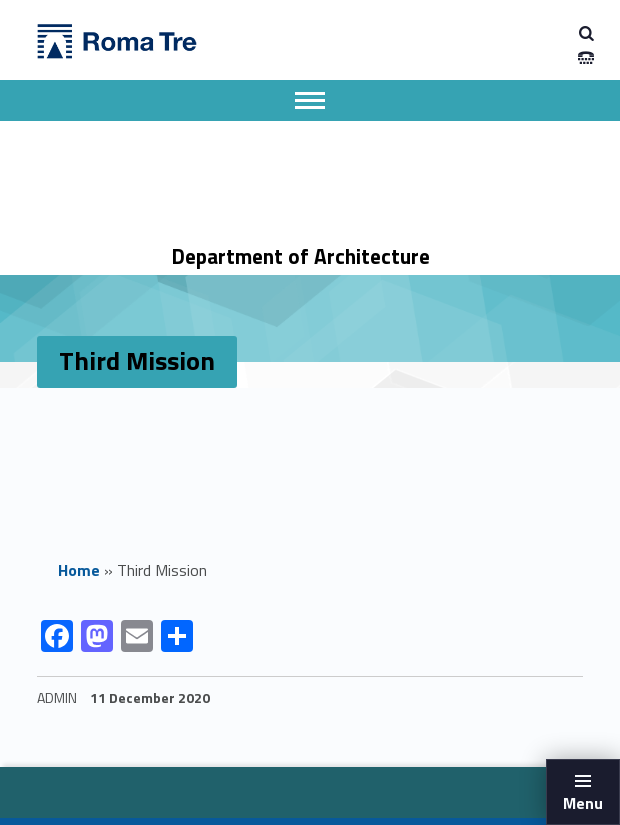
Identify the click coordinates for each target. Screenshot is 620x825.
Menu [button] (583, 803)
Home (79, 570)
